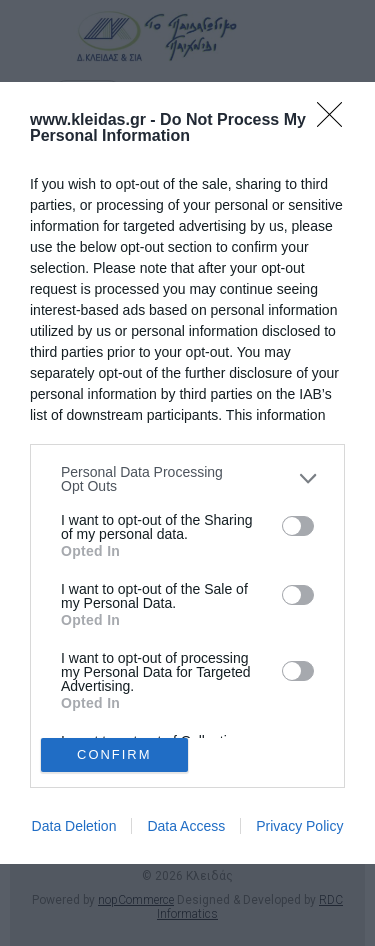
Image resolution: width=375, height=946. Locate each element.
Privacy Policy (299, 826)
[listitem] (187, 479)
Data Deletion (74, 826)
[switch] (298, 526)
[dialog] (187, 473)
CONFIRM (114, 755)
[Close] (336, 121)
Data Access (186, 826)
